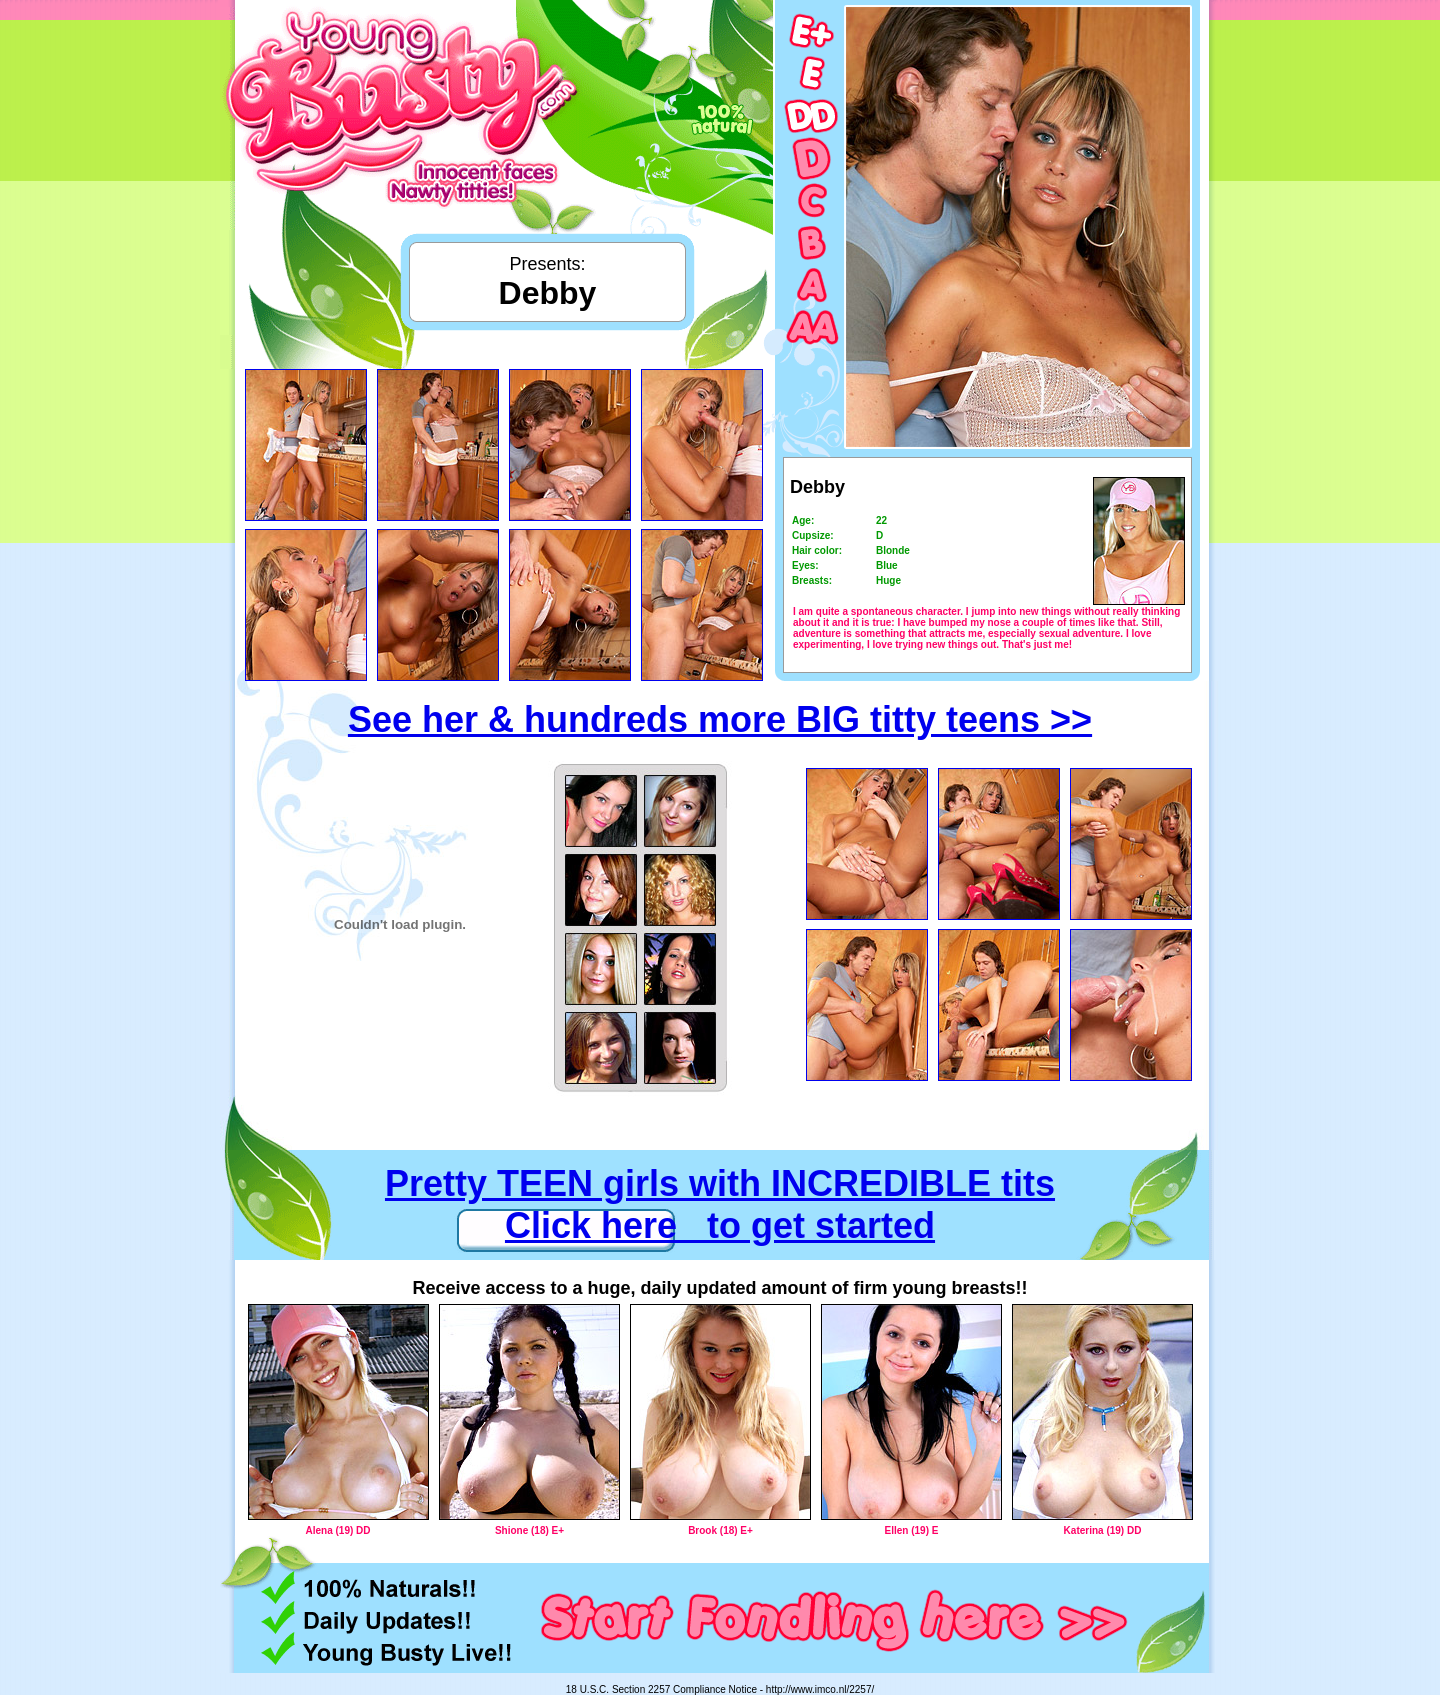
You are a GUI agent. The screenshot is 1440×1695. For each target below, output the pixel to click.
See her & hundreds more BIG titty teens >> (720, 719)
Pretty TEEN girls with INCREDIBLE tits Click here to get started (720, 1204)
